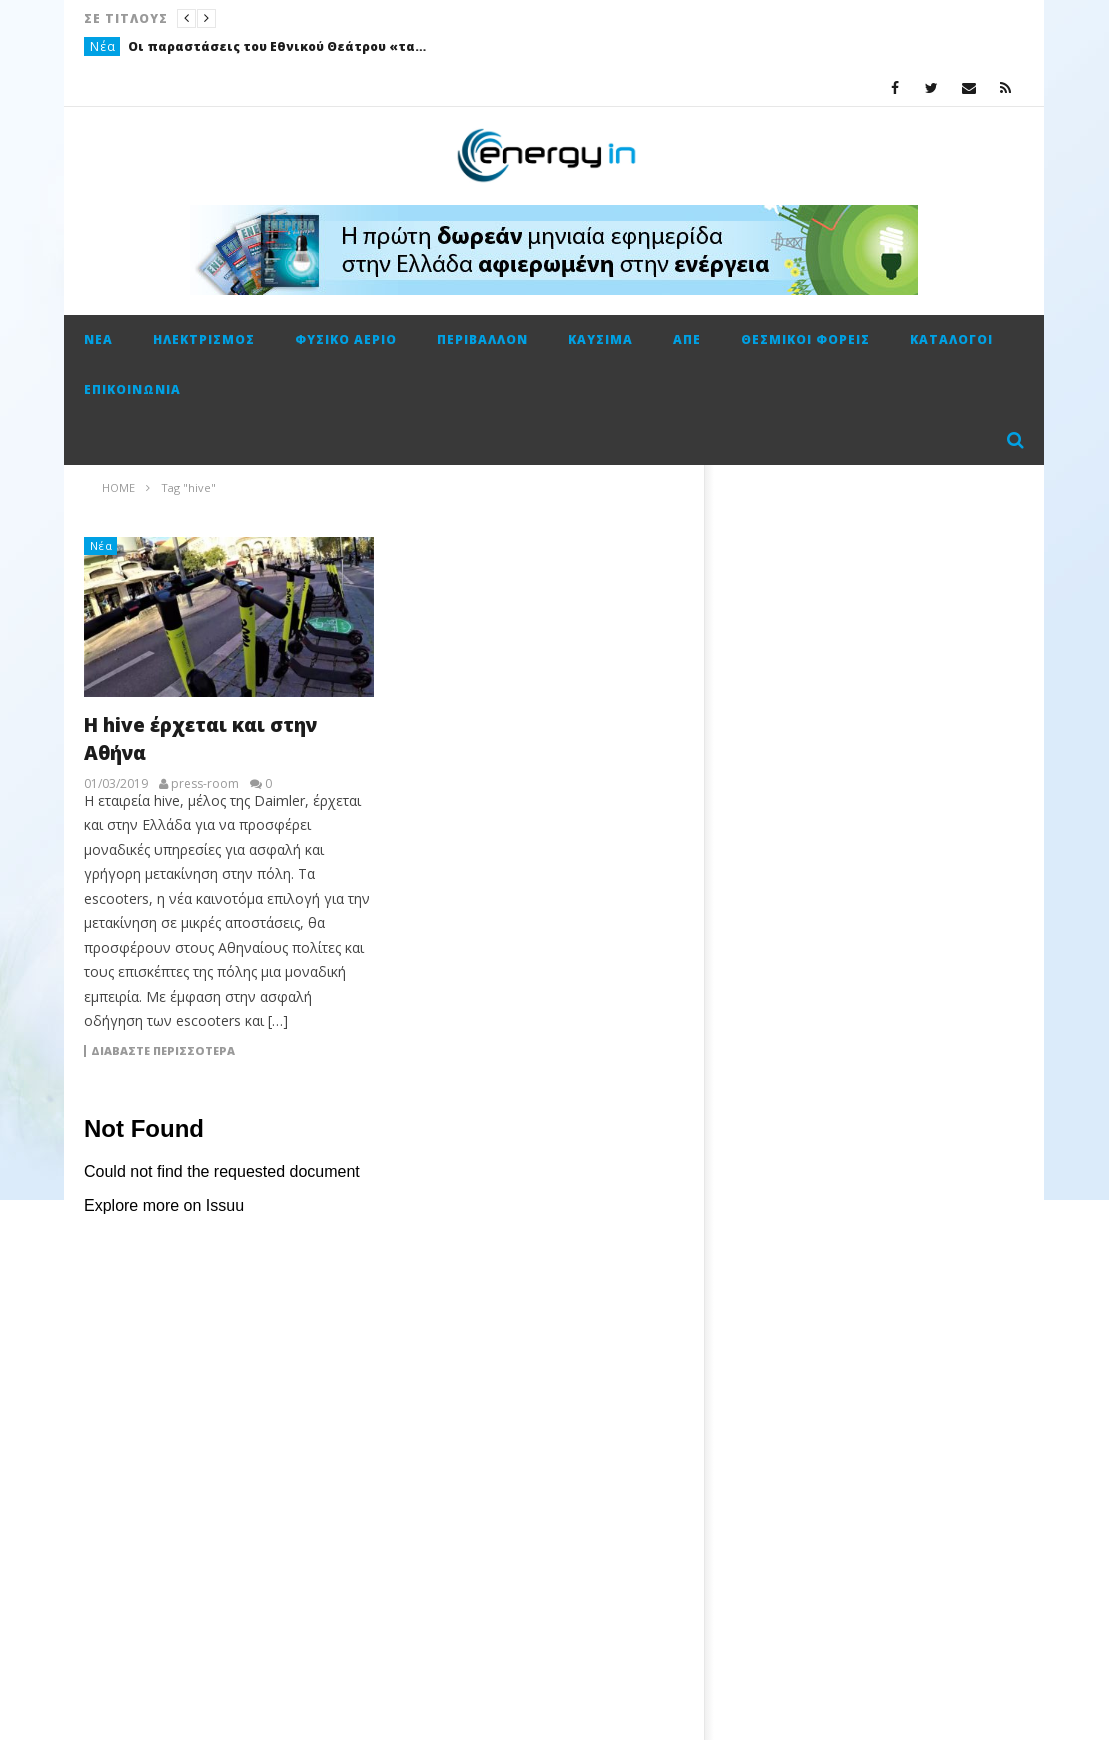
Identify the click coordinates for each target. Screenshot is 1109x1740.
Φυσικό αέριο (346, 339)
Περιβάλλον (482, 339)
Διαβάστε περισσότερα (163, 1051)
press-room (205, 784)
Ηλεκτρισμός (204, 339)
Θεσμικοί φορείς (805, 339)
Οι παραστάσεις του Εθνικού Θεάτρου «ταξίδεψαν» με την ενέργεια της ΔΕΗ (278, 46)
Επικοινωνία (132, 389)
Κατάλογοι (951, 339)
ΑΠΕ (687, 339)
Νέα (103, 46)
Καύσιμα (600, 339)
